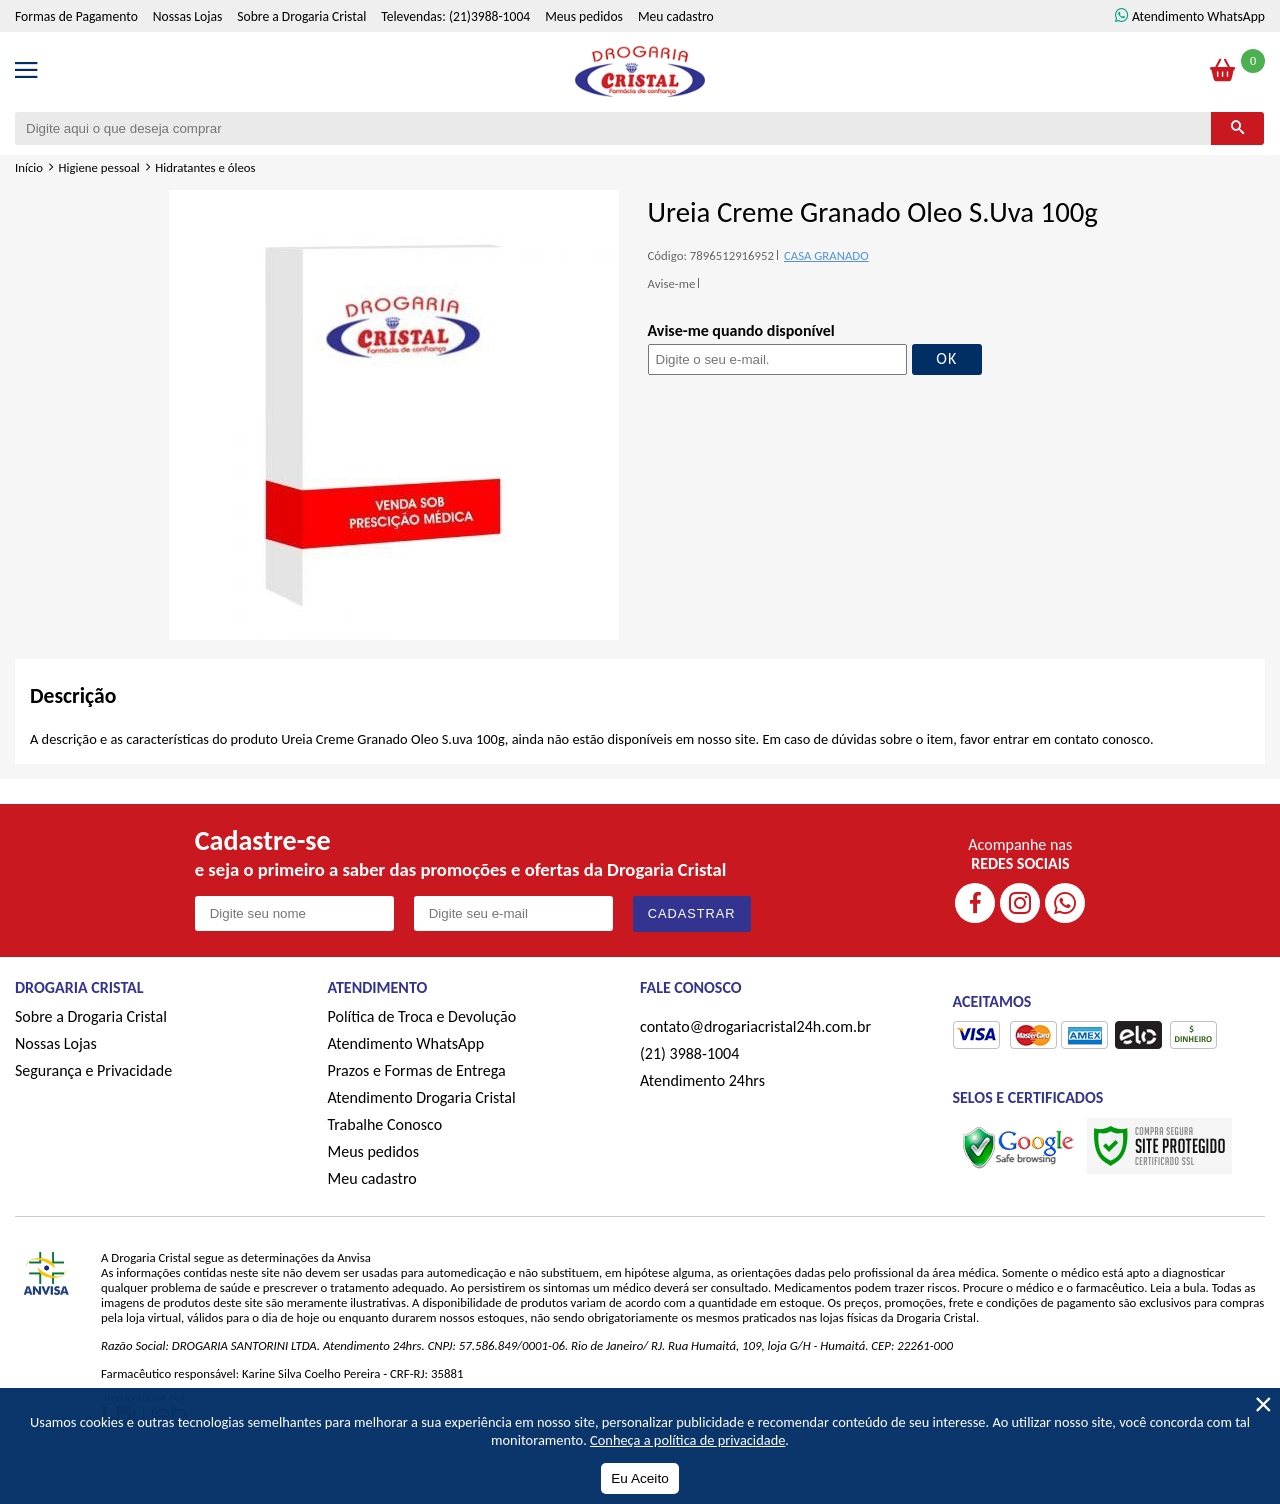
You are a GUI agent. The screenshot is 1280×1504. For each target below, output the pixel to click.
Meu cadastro (676, 55)
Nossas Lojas (187, 55)
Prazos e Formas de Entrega (417, 1109)
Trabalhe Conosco (385, 1163)
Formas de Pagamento (76, 55)
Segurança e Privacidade (93, 1109)
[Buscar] (1237, 166)
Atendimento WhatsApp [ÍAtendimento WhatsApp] (1198, 55)
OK (946, 396)
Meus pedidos (584, 55)
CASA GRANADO (826, 293)
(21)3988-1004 (489, 55)
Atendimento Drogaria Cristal (422, 1136)
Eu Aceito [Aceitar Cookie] (639, 1478)
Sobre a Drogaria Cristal (301, 55)
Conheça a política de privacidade (687, 1440)
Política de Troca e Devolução (422, 1055)
